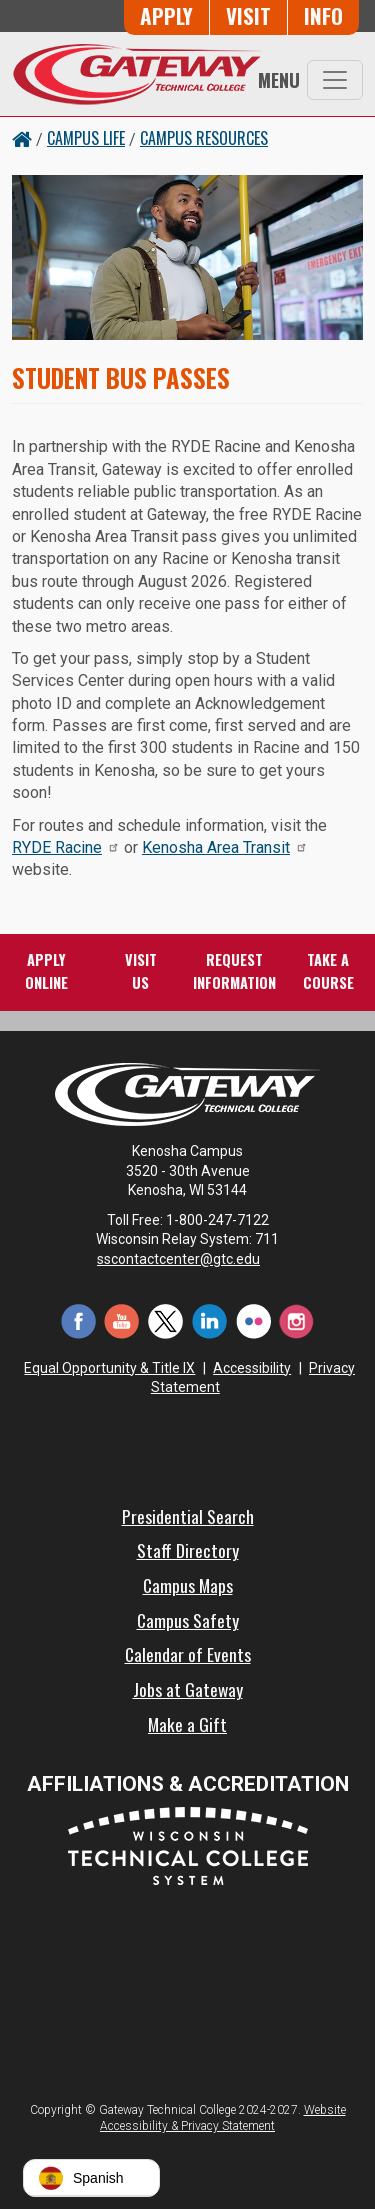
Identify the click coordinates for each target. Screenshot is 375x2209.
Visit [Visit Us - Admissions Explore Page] (248, 15)
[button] (91, 2178)
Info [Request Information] (323, 15)
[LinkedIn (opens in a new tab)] (210, 1319)
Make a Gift (187, 1724)
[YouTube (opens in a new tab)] (122, 1319)
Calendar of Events (188, 1654)
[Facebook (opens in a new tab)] (78, 1319)
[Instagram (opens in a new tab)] (297, 1319)
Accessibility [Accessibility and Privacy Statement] (252, 1368)
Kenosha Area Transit (225, 847)
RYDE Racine (66, 847)
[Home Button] (22, 138)
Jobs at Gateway (188, 1689)
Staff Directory (188, 1550)
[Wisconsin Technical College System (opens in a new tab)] (188, 1844)
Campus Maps (188, 1585)
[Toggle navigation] (335, 80)
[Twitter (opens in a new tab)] (166, 1319)
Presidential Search (188, 1516)
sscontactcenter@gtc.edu (187, 1259)
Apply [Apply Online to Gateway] (166, 15)
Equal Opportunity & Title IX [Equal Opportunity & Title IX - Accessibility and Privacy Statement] (109, 1368)
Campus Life (86, 138)
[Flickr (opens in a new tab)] (253, 1319)
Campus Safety (188, 1620)
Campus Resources (204, 138)
